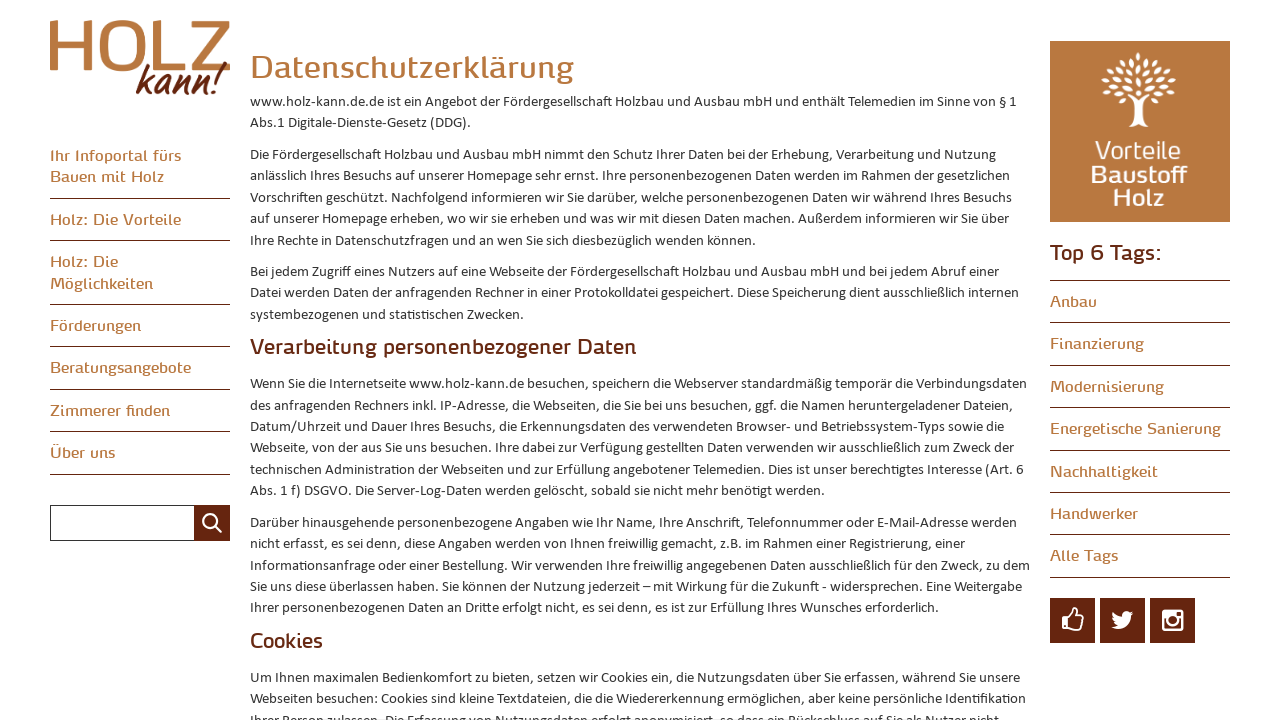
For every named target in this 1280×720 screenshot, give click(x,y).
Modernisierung (1107, 386)
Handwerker (1094, 513)
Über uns (82, 452)
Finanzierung (1097, 343)
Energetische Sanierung (1135, 428)
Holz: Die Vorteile (115, 219)
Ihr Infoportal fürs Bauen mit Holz (115, 165)
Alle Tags (1084, 555)
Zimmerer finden (110, 410)
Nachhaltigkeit (1104, 471)
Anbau (1073, 301)
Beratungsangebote (120, 367)
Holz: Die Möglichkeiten (101, 271)
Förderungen (95, 325)
